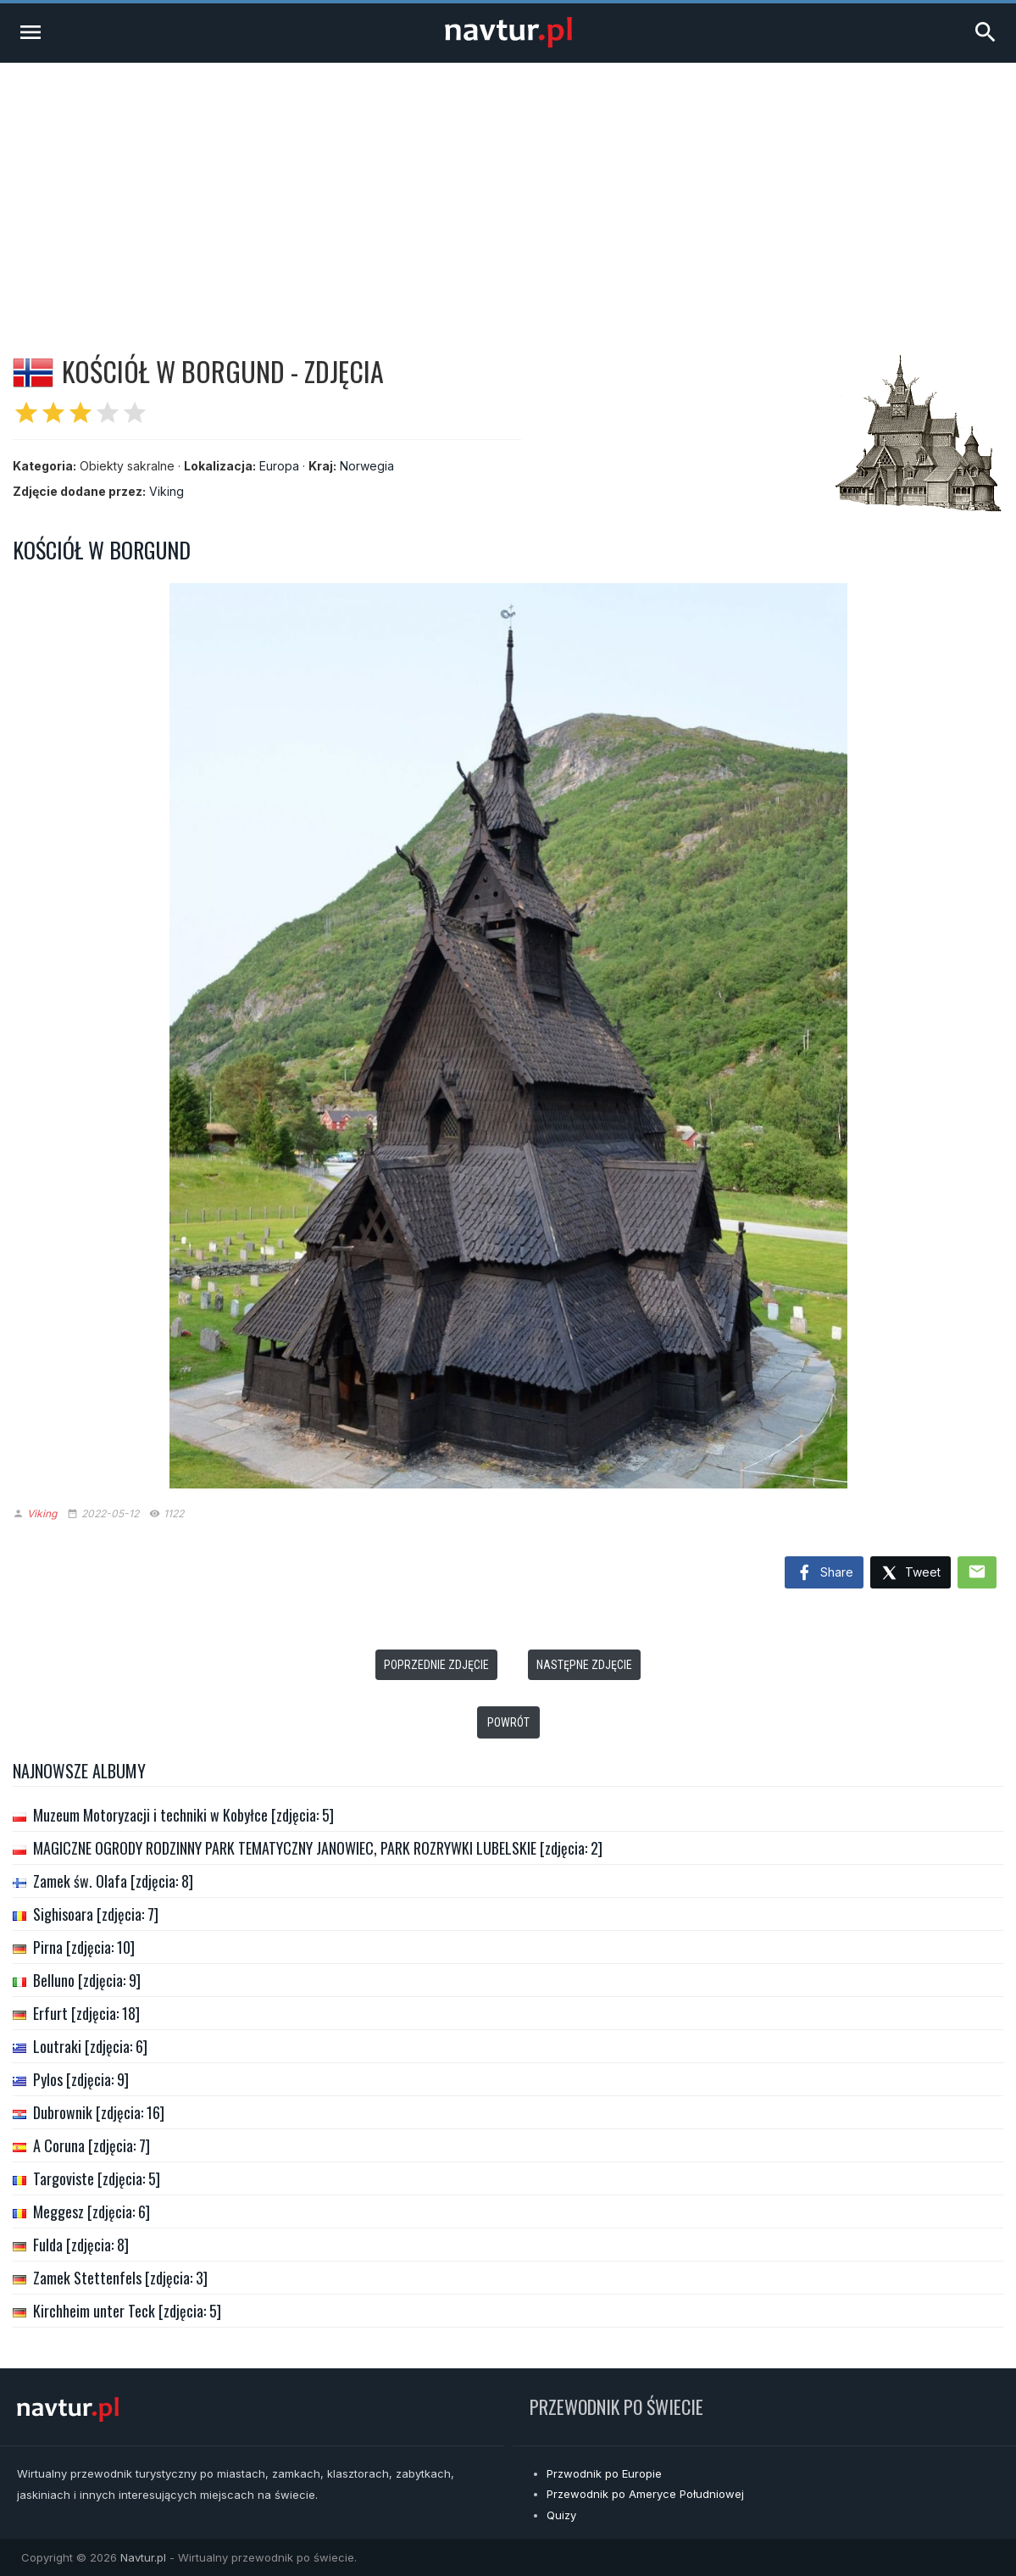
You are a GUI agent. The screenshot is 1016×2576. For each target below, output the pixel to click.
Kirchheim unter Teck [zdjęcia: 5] (127, 2311)
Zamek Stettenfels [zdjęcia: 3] (120, 2278)
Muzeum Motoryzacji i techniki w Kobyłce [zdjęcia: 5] (183, 1815)
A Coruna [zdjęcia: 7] (91, 2145)
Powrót (508, 1722)
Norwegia (367, 466)
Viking (166, 491)
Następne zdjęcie (584, 1665)
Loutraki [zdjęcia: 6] (90, 2046)
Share (824, 1573)
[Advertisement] (508, 190)
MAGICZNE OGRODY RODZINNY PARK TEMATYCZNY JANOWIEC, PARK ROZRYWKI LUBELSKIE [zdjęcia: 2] (317, 1848)
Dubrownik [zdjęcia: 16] (98, 2112)
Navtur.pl (143, 2557)
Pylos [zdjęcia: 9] (81, 2079)
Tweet (910, 1574)
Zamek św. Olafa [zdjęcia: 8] (113, 1881)
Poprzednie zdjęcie (436, 1665)
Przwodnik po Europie (604, 2473)
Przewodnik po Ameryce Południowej (645, 2494)
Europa (279, 466)
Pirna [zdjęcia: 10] (84, 1947)
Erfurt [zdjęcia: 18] (86, 2013)
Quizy (561, 2515)
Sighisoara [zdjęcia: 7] (95, 1914)
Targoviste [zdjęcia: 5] (96, 2178)
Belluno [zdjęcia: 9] (87, 1980)
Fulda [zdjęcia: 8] (81, 2245)
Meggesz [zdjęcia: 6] (91, 2211)
